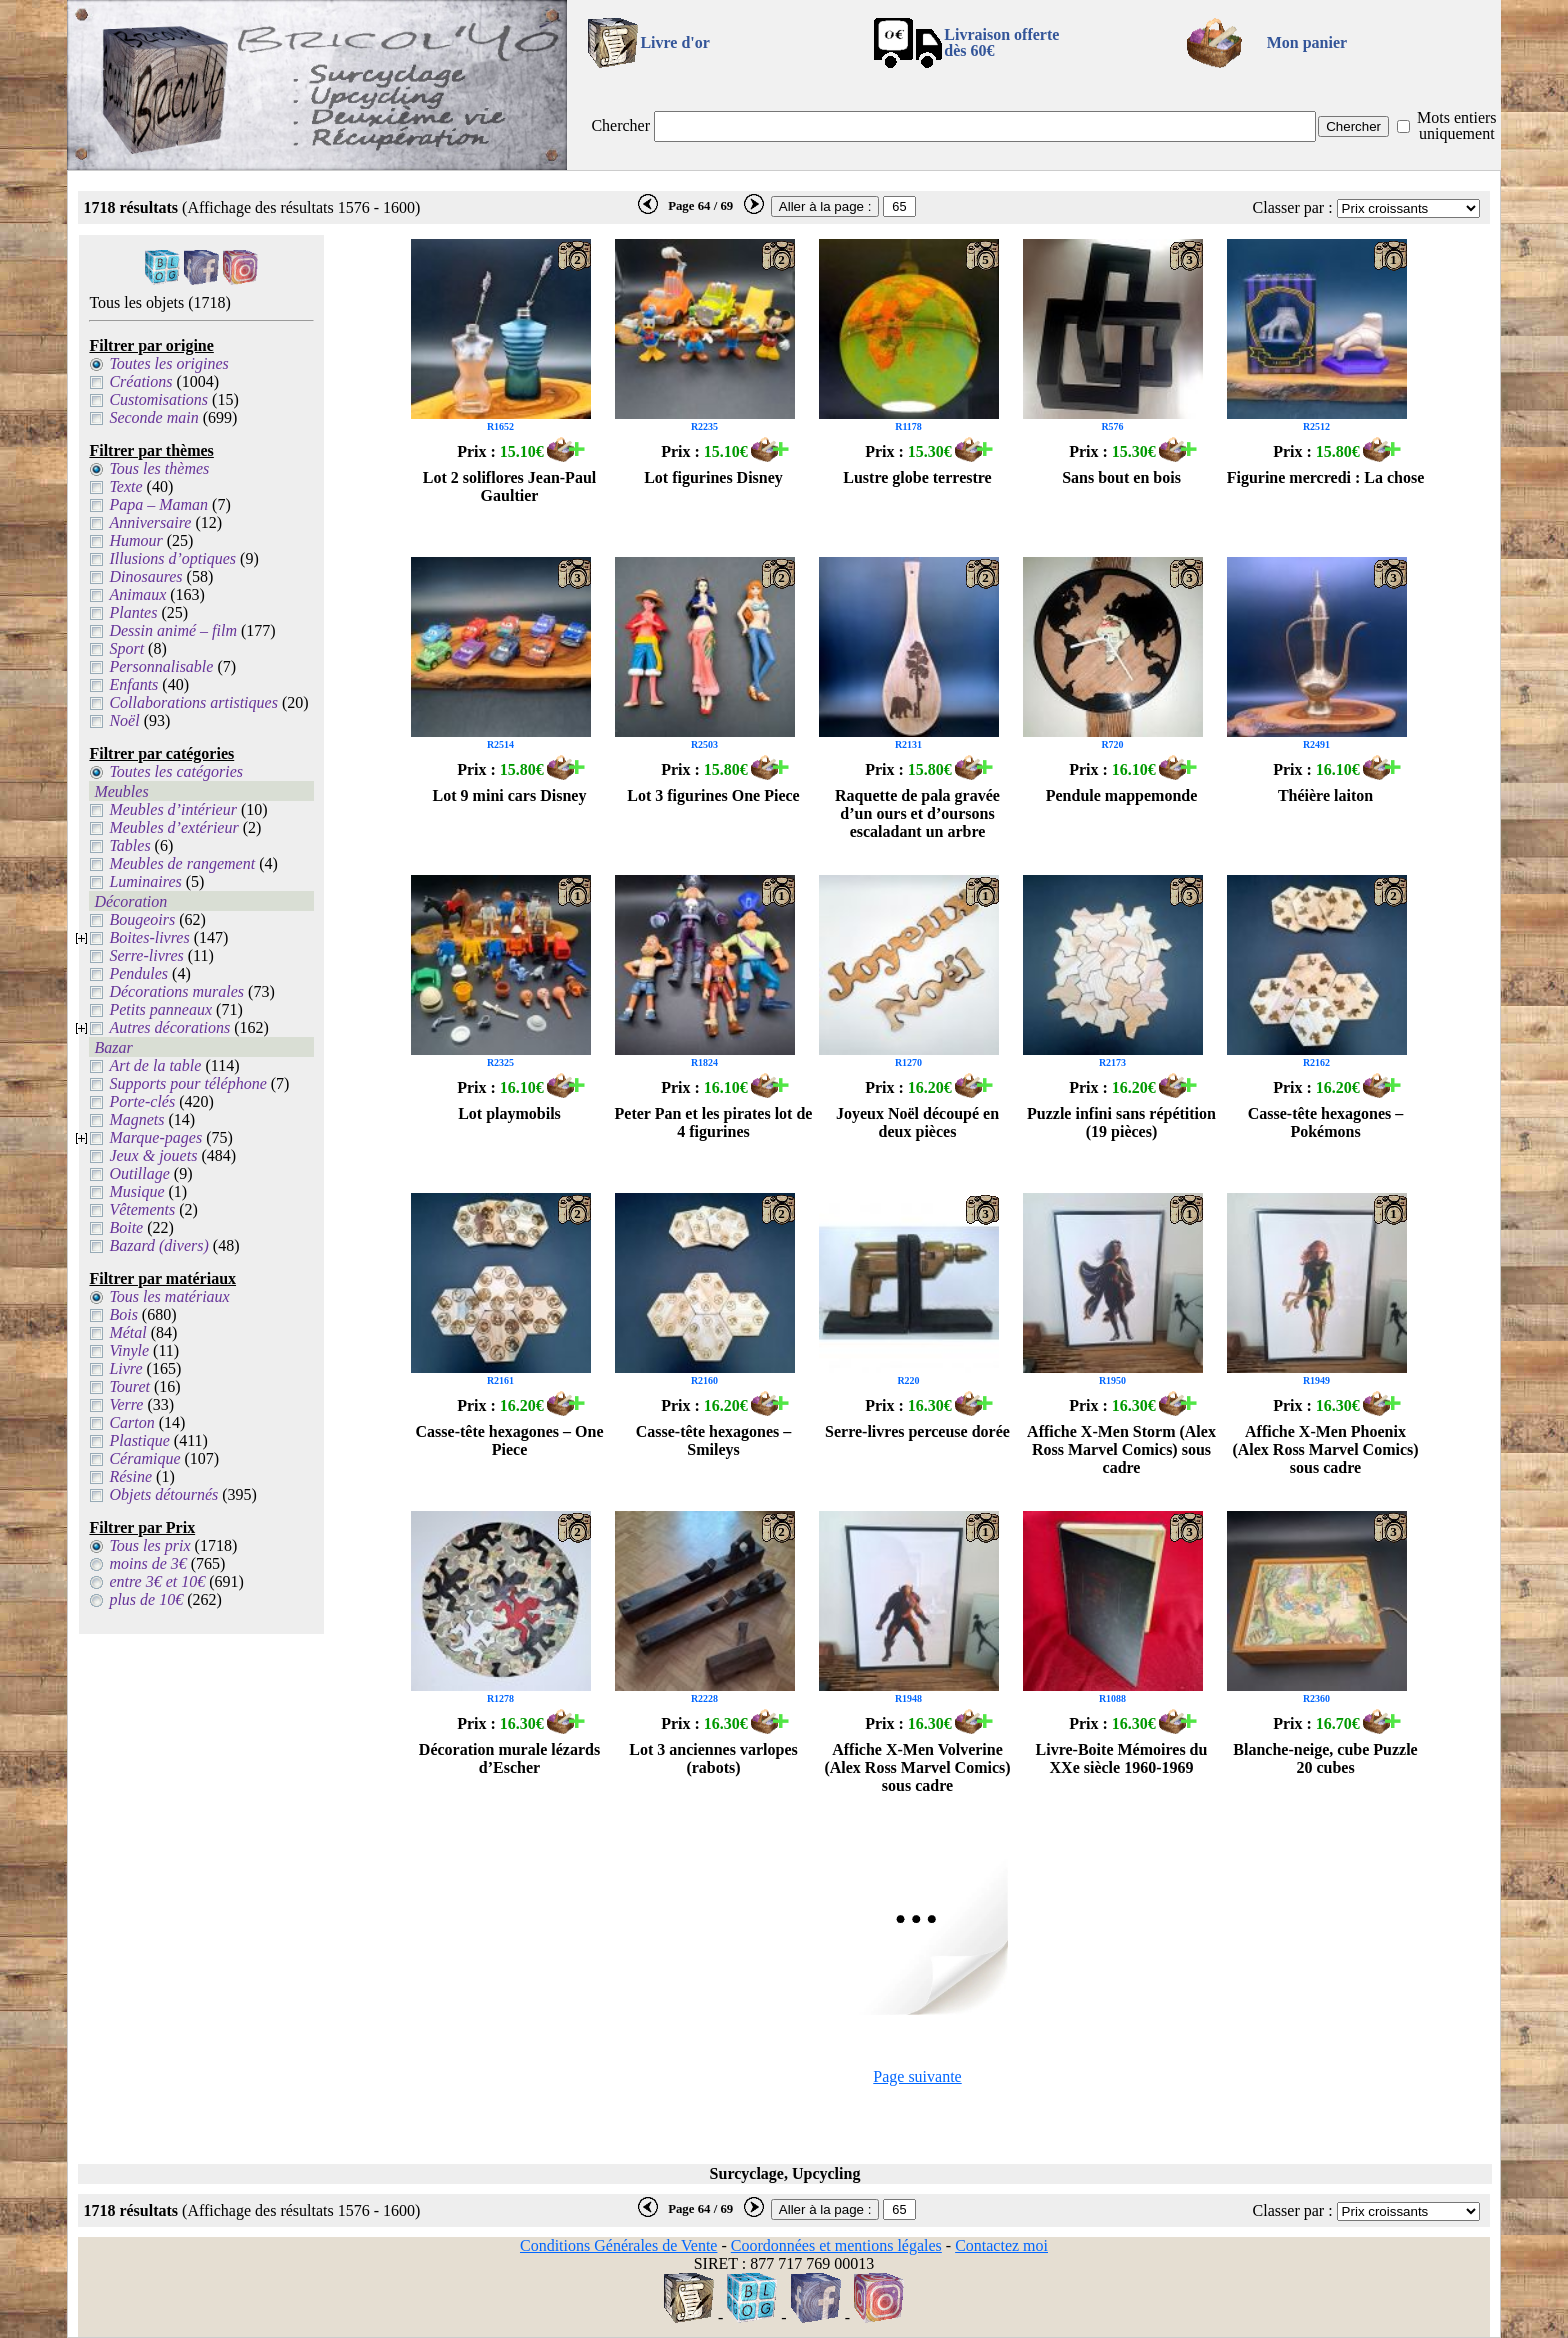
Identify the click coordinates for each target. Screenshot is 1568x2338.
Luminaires (145, 881)
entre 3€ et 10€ (157, 1581)
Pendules (138, 973)
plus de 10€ (146, 1599)
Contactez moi (1001, 2245)
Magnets (136, 1119)
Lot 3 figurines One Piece (713, 795)
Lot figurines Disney (713, 477)
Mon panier (1307, 42)
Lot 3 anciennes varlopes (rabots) (713, 1758)
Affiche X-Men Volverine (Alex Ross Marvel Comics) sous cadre (917, 1767)
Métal (127, 1332)
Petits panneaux (160, 1009)
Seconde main (153, 417)
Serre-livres (146, 955)
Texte (125, 486)
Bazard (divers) (158, 1245)
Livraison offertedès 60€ (1001, 42)
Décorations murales (176, 991)
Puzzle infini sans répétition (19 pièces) (1121, 1122)
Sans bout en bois (1121, 477)
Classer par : (1293, 207)
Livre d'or (674, 42)
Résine (130, 1476)
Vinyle (129, 1350)
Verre (126, 1404)
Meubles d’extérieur (173, 827)
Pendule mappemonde (1122, 795)
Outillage (139, 1173)
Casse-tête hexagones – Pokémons (1326, 1122)
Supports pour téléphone (187, 1083)
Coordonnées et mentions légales (836, 2245)
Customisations (158, 399)
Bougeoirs (142, 919)
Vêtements (142, 1209)
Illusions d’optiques (172, 558)
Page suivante (917, 2076)
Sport (126, 648)
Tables (129, 845)
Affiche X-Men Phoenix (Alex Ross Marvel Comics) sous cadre (1325, 1449)
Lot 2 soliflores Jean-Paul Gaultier (509, 486)
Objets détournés (163, 1494)
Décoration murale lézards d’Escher (509, 1758)
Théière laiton (1325, 795)
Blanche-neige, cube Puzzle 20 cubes (1325, 1758)
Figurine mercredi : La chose (1326, 477)
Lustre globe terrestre (917, 477)
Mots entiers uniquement (1457, 125)
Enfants (133, 684)
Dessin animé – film (173, 630)
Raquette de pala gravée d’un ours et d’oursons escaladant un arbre (917, 813)
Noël (124, 720)
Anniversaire (150, 522)
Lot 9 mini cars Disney (510, 795)
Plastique (139, 1440)
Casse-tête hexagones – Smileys (714, 1440)
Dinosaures (145, 576)
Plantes (133, 612)
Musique (136, 1191)
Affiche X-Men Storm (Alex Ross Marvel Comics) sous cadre (1121, 1449)
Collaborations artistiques (193, 702)
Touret (129, 1386)
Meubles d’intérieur (173, 809)
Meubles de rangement (182, 863)
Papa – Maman (158, 504)
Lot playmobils (509, 1113)
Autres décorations (169, 1027)
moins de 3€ (147, 1563)
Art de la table (155, 1065)
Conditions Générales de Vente (618, 2245)
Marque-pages (155, 1137)
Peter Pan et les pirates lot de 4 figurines (714, 1122)
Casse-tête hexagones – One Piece (510, 1440)
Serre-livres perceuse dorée (917, 1431)
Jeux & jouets (153, 1155)
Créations (140, 381)
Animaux (137, 594)
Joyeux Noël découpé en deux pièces (917, 1122)
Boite (126, 1227)
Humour (135, 540)
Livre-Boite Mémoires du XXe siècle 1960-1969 (1122, 1758)
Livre (125, 1368)
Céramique (144, 1458)
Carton (131, 1422)
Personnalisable (161, 666)
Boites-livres (149, 937)
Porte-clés (142, 1101)
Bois (123, 1314)
